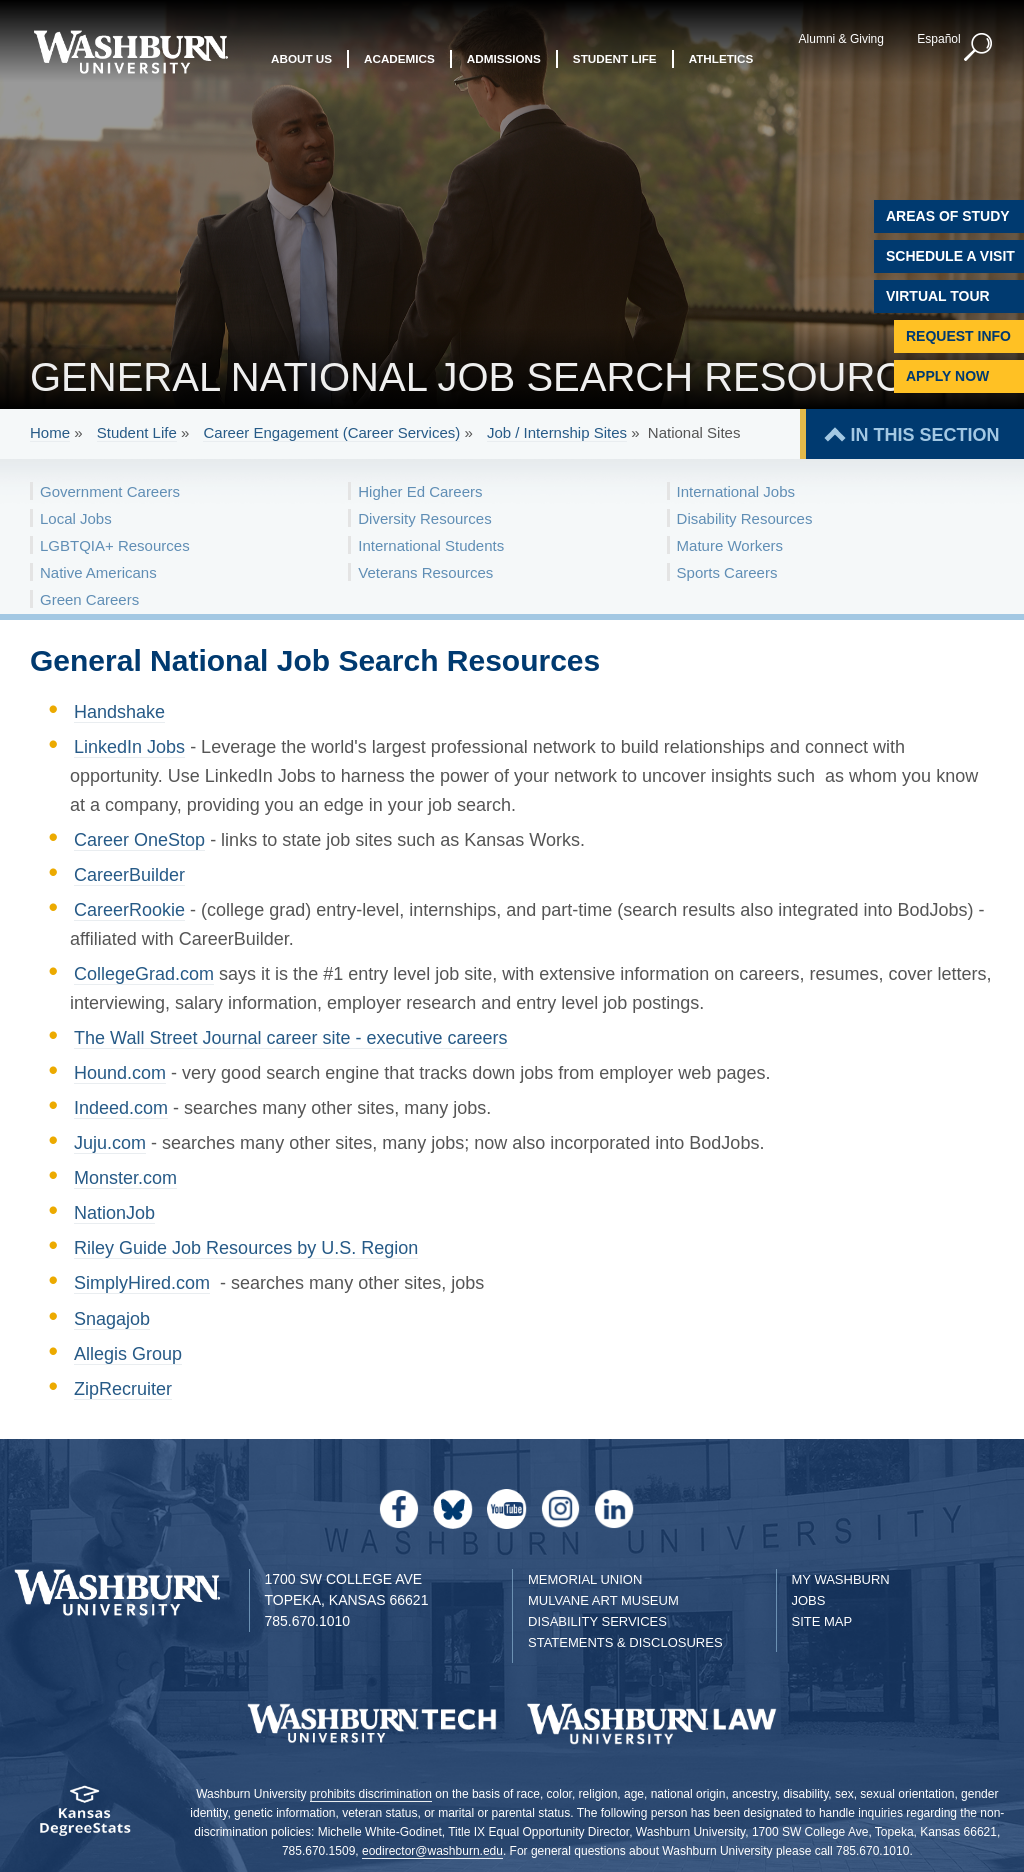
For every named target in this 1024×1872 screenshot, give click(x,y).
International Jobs (736, 491)
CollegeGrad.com (144, 974)
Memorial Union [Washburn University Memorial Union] (585, 1579)
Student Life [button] (615, 58)
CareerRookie (129, 910)
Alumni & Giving (841, 39)
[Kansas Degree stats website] (85, 1817)
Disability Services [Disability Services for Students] (597, 1621)
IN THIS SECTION (924, 435)
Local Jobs (76, 518)
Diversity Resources (424, 518)
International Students (431, 545)
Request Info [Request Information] (958, 336)
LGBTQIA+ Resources (115, 545)
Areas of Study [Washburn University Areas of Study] (948, 216)
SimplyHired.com (142, 1283)
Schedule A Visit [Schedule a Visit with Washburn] (950, 256)
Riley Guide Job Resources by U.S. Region (246, 1248)
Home (50, 432)
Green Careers (89, 599)
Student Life (137, 432)
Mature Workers (730, 545)
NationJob (114, 1213)
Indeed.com (121, 1108)
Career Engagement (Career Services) (331, 432)
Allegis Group (128, 1354)
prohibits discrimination (371, 1794)
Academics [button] (399, 58)
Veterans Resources (425, 572)
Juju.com (110, 1143)
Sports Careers (727, 572)
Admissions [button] (504, 58)
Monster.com (125, 1178)
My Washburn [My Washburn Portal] (841, 1579)
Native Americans (98, 572)
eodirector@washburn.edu (432, 1851)
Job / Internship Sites (557, 432)
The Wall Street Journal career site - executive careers (291, 1038)
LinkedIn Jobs (129, 747)
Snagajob (112, 1319)
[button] (979, 48)
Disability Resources (745, 518)
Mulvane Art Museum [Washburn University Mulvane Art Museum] (603, 1600)
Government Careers (110, 491)
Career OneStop (139, 840)
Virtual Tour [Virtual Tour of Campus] (938, 296)
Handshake (119, 712)
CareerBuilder (129, 875)
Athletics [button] (721, 58)
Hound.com (120, 1073)
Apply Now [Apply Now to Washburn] (947, 376)
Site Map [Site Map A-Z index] (822, 1621)
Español (938, 39)
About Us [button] (301, 58)
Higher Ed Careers (420, 491)
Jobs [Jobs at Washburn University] (809, 1600)
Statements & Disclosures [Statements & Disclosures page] (625, 1642)
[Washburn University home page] (130, 52)
